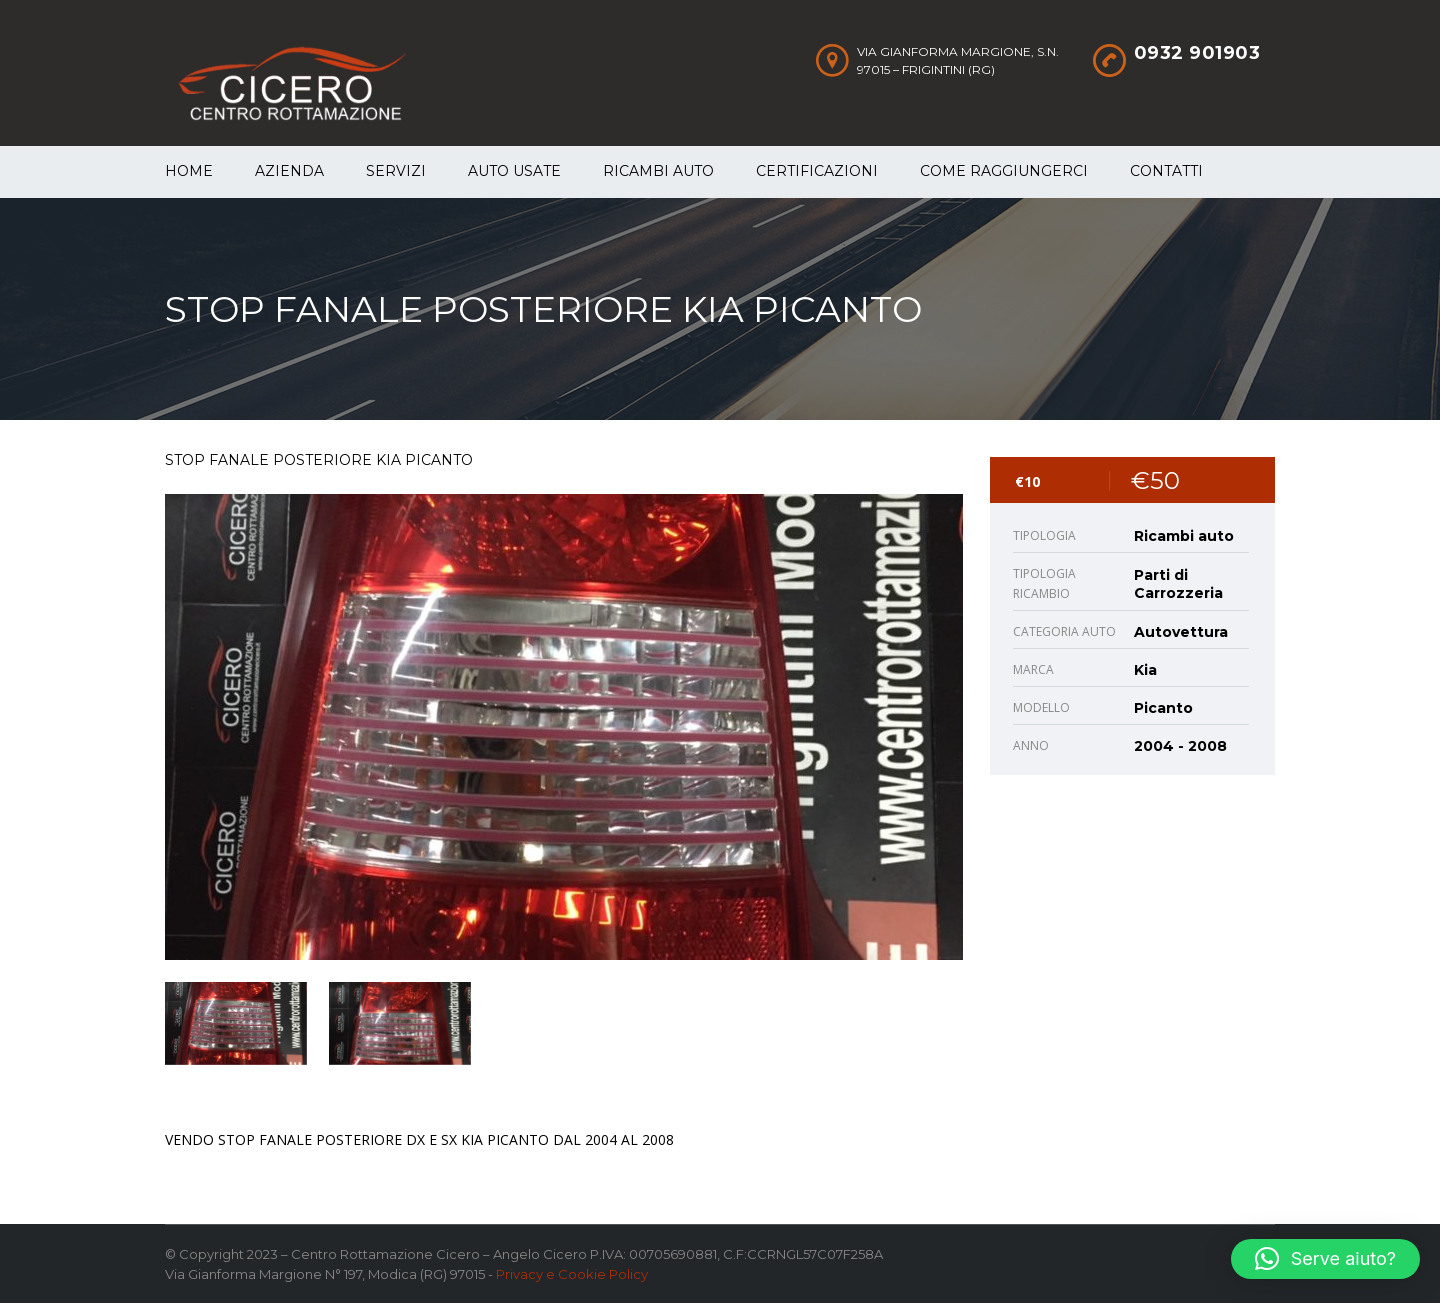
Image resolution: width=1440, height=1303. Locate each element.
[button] (1325, 1259)
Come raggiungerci (1004, 171)
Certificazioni (817, 171)
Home (189, 171)
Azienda (289, 171)
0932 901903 (1197, 53)
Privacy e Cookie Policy (572, 1274)
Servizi (396, 171)
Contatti (1166, 171)
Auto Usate (514, 171)
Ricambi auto (658, 171)
